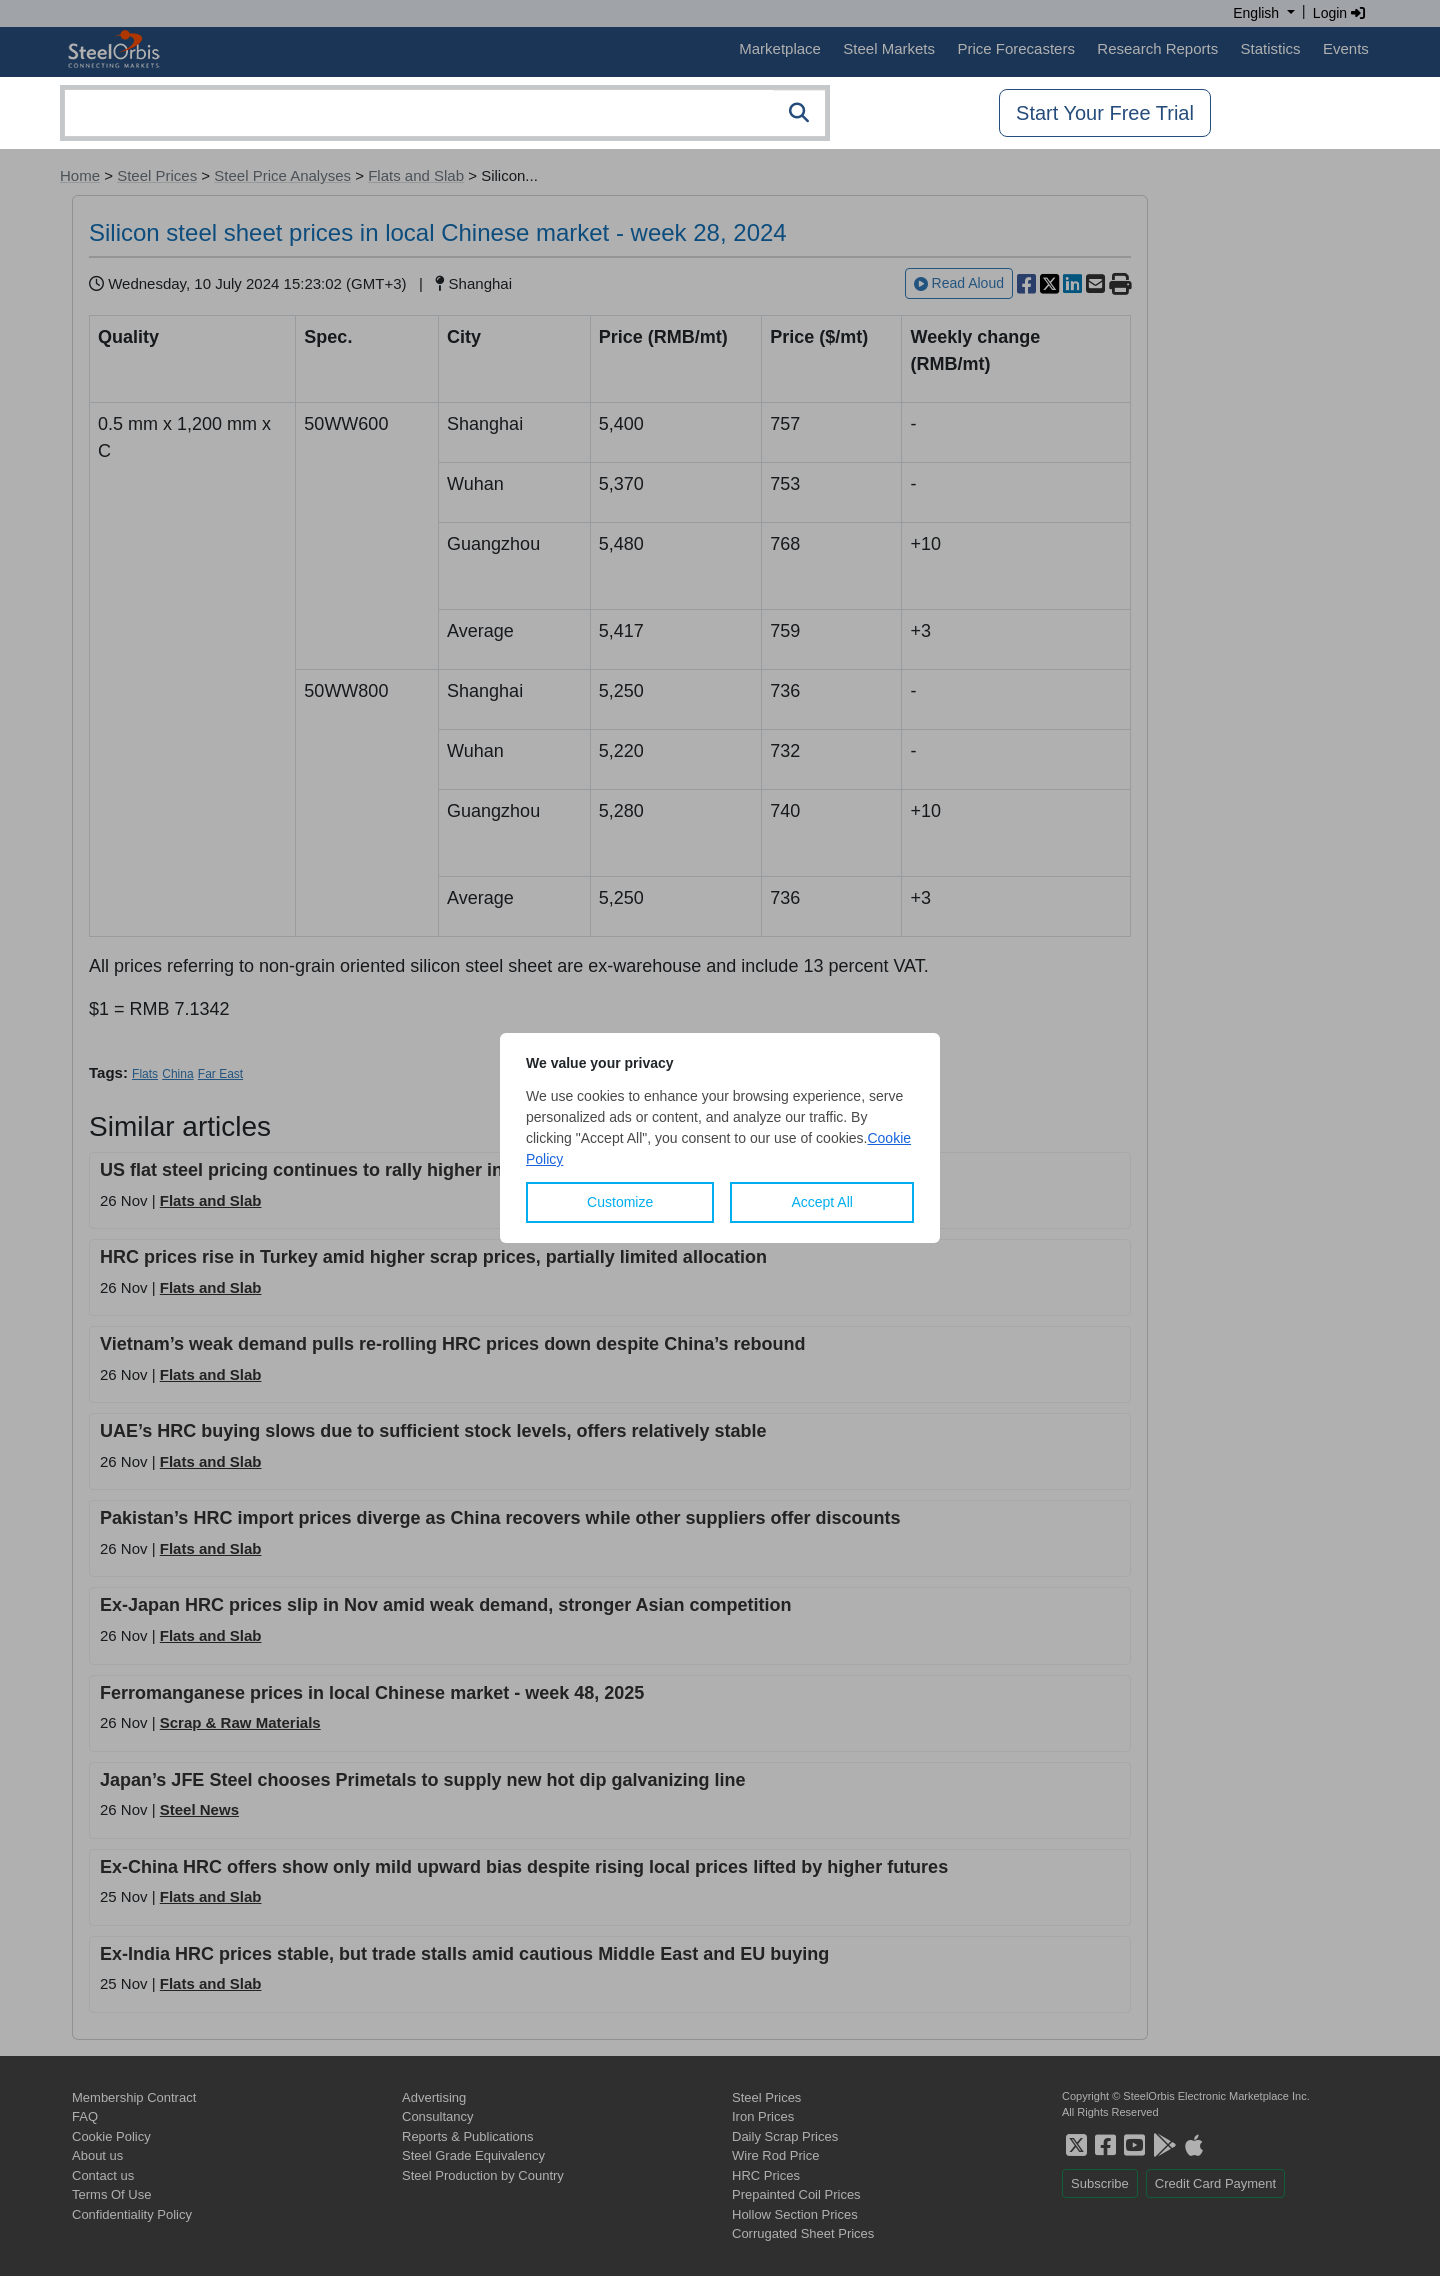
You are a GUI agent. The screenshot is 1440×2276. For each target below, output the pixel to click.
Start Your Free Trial (1105, 113)
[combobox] (445, 113)
